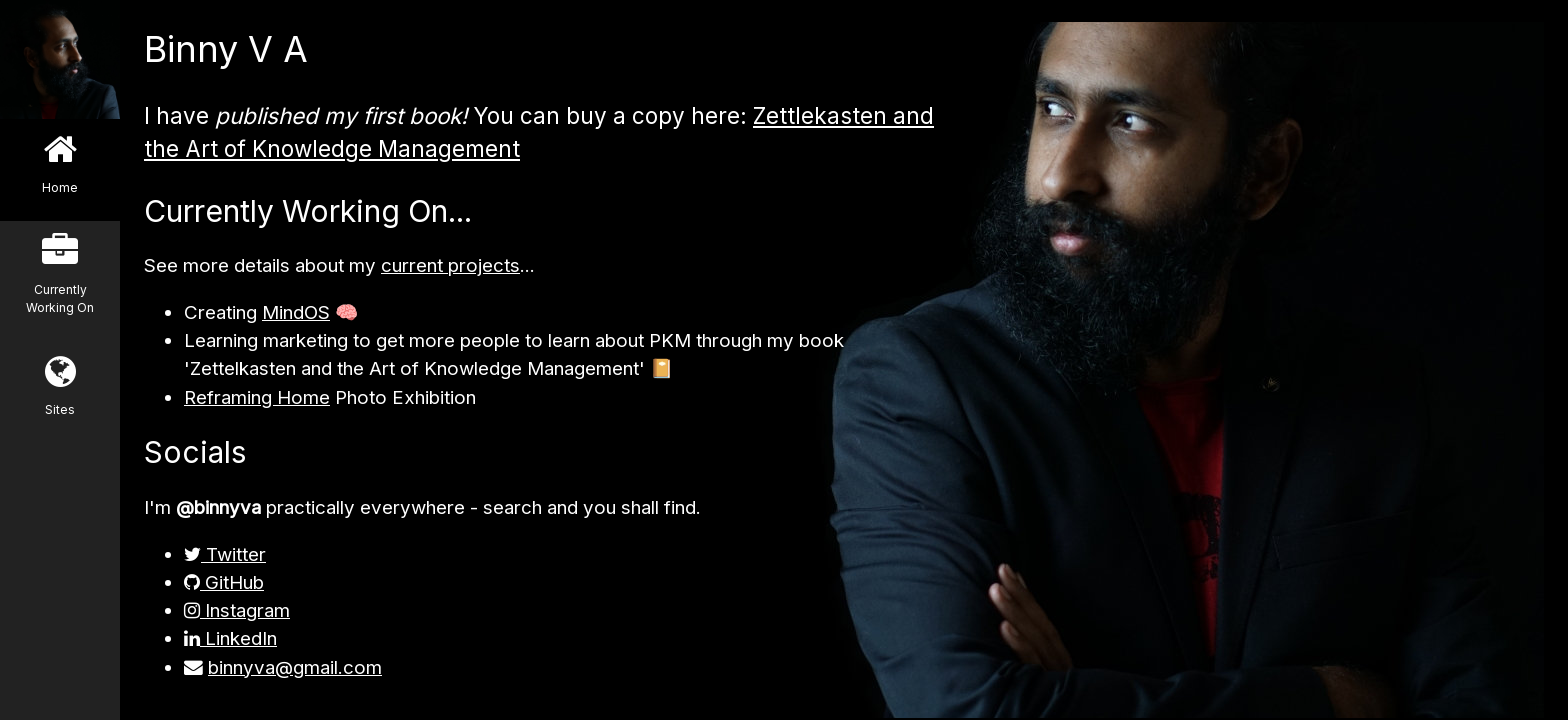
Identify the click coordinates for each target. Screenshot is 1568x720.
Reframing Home (257, 397)
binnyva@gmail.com (295, 667)
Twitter (225, 554)
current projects (450, 265)
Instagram (237, 610)
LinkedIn (230, 638)
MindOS (296, 312)
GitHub (224, 582)
